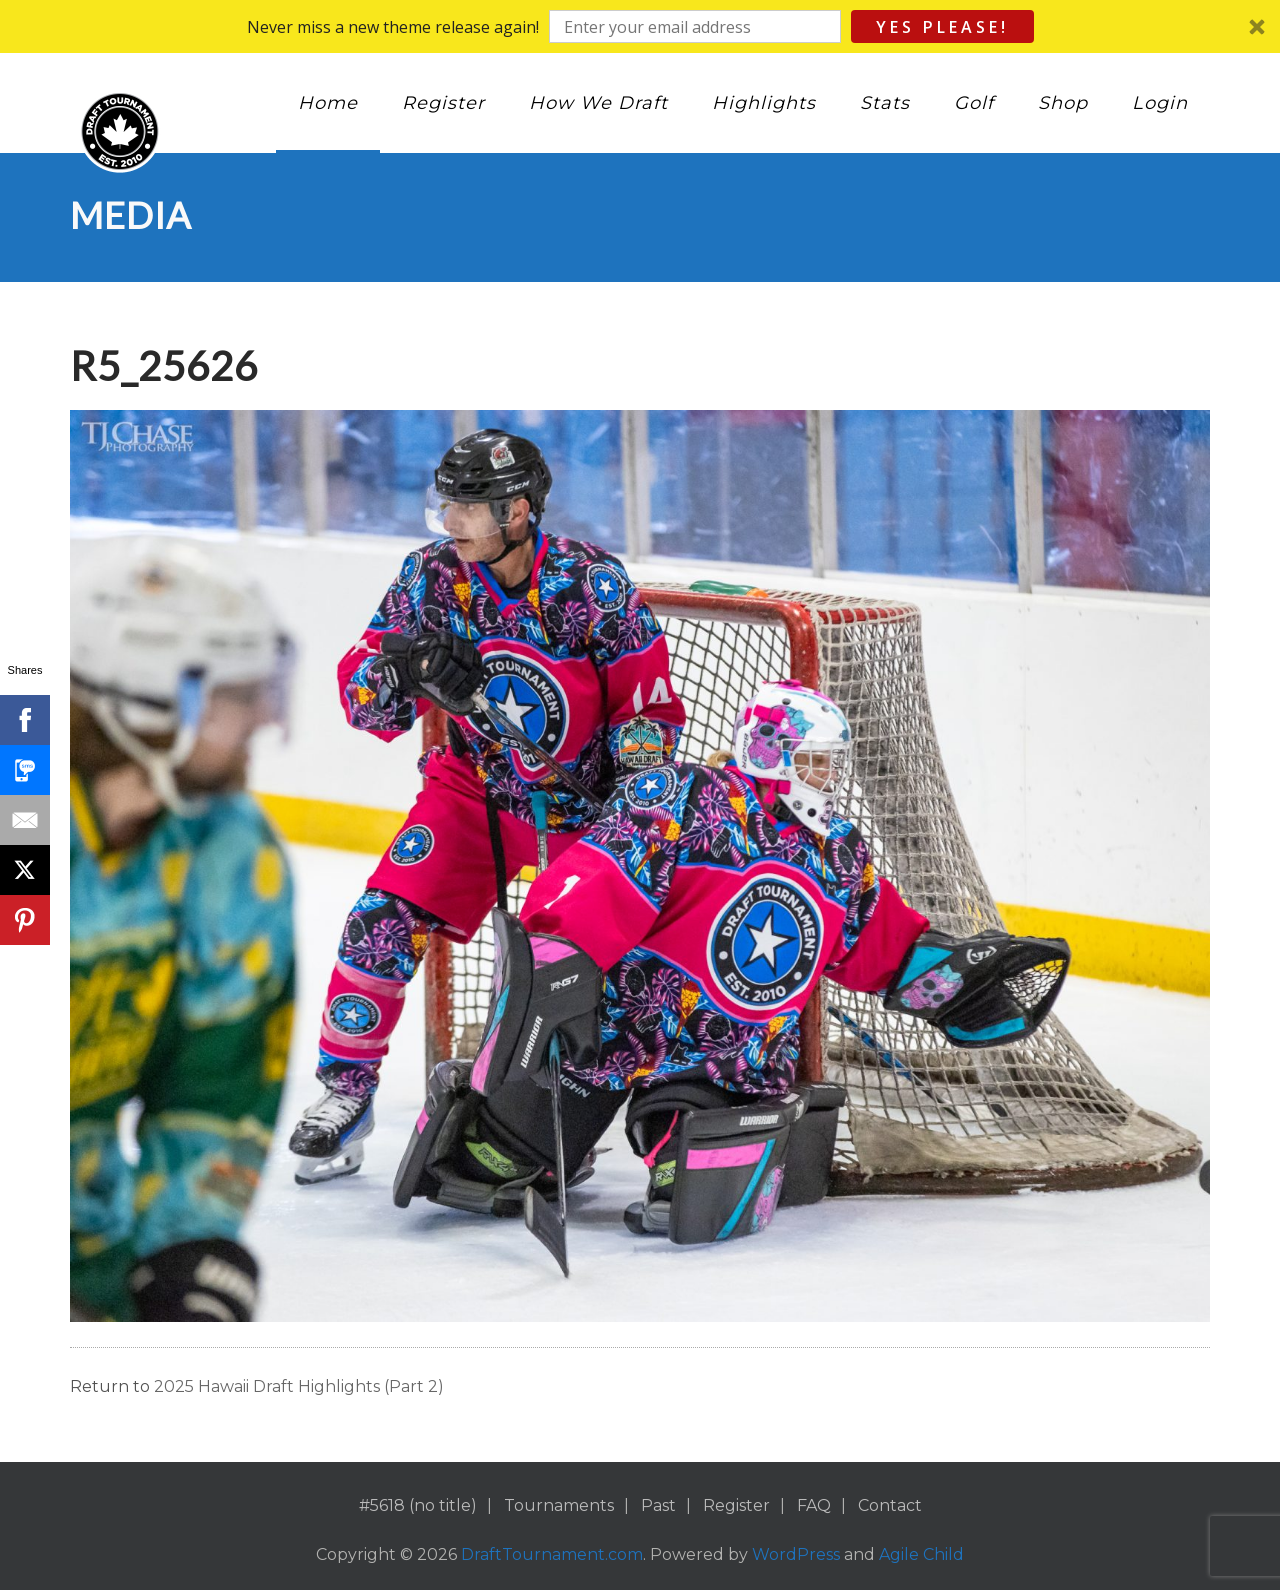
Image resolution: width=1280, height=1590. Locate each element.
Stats (885, 103)
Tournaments (559, 1505)
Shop (1063, 103)
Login (1160, 103)
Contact (890, 1505)
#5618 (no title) (418, 1505)
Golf (974, 103)
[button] (640, 26)
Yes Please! (942, 27)
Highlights (764, 103)
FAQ (814, 1505)
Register (443, 103)
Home (328, 103)
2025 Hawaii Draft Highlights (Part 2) (299, 1386)
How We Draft (598, 103)
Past (658, 1505)
